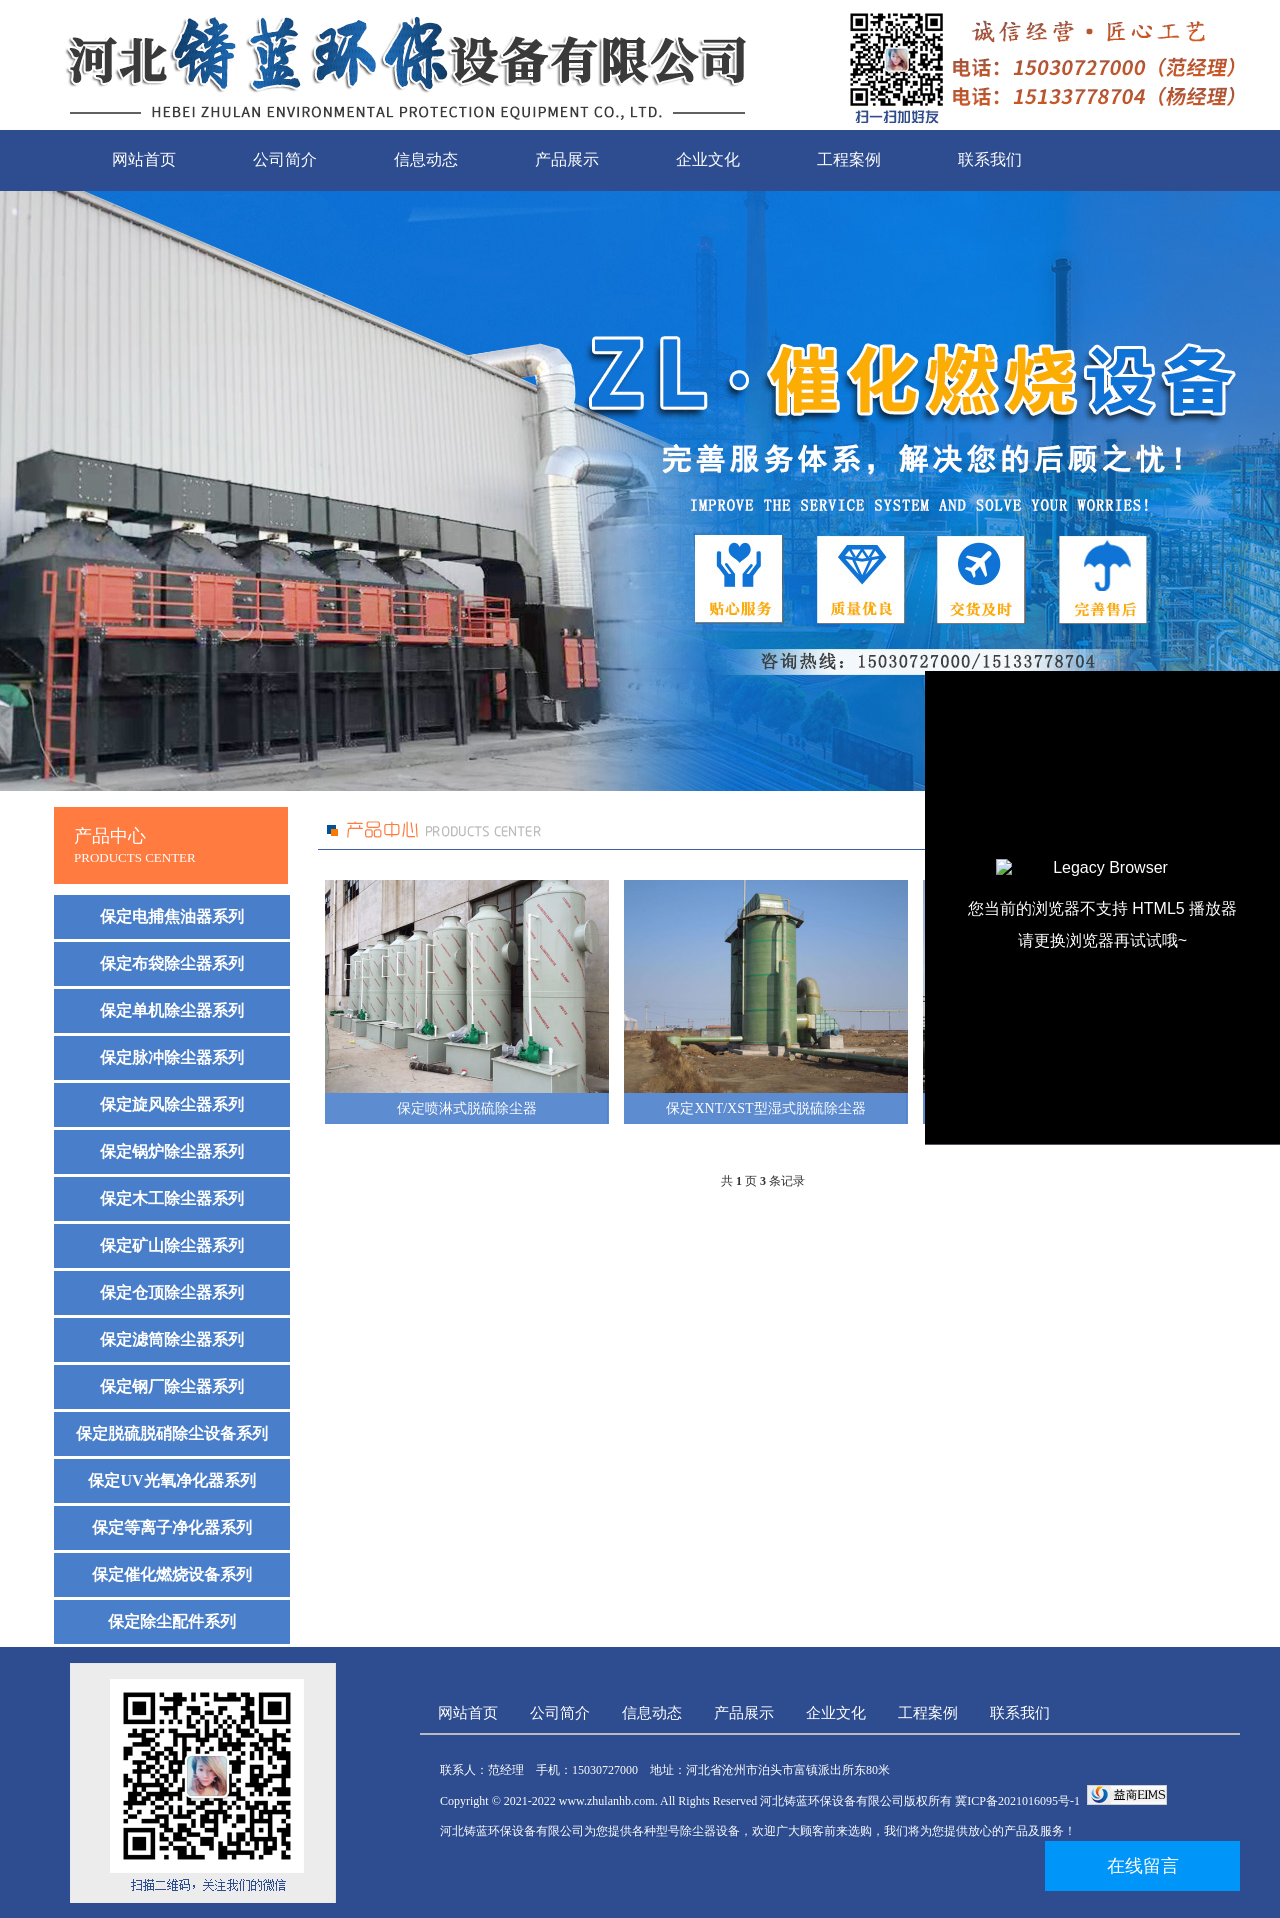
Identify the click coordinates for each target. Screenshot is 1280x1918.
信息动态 (426, 159)
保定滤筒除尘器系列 (172, 1339)
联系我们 (990, 159)
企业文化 (708, 159)
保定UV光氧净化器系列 (171, 1480)
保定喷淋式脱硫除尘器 (467, 1108)
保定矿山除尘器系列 (172, 1245)
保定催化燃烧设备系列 (172, 1574)
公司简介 (285, 159)
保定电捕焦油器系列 (172, 916)
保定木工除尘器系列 (172, 1198)
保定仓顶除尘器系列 (172, 1292)
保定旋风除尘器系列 (172, 1104)
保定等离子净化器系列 (172, 1527)
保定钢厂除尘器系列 (172, 1386)
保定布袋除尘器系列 (172, 963)
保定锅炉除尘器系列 (172, 1151)
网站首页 (144, 159)
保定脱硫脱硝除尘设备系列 (172, 1433)
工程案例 (849, 159)
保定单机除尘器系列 (172, 1010)
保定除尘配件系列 (172, 1621)
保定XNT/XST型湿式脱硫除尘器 (765, 1108)
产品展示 (567, 159)
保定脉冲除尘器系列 (172, 1057)
